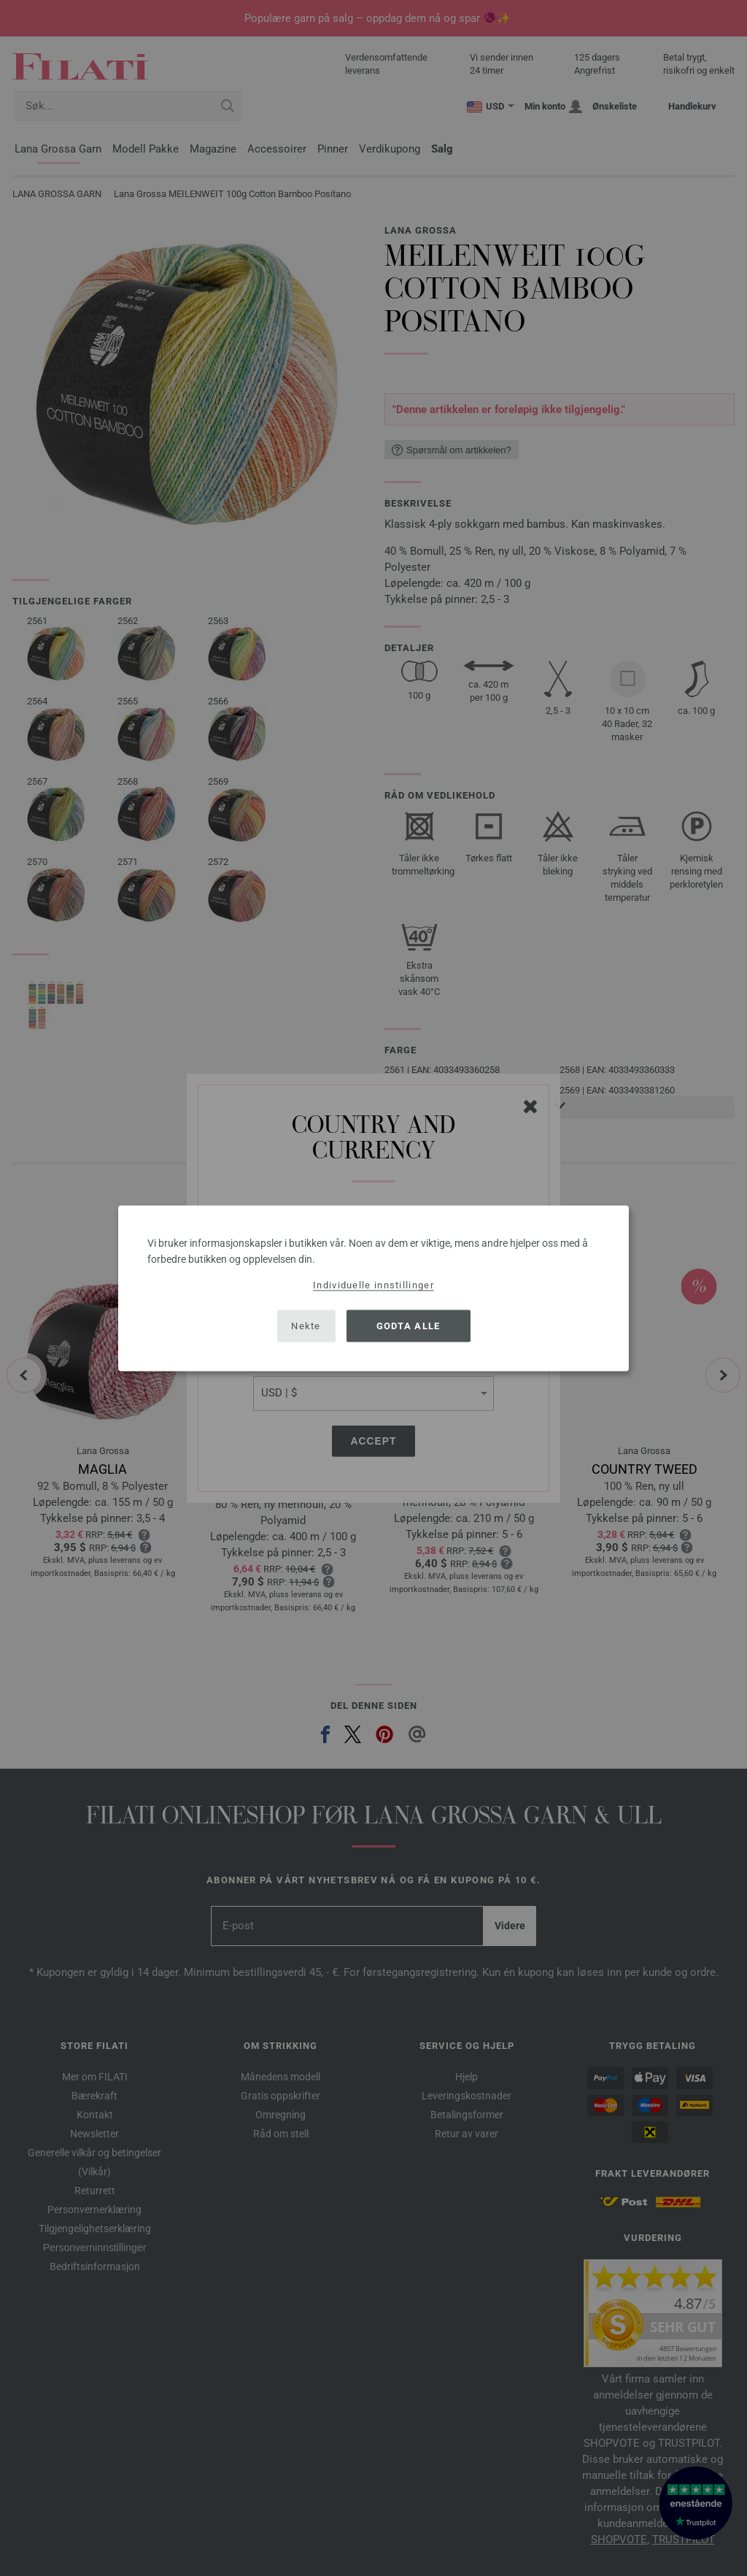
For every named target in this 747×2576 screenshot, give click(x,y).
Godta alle (408, 1325)
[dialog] (373, 1288)
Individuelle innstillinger (373, 1284)
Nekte (306, 1325)
